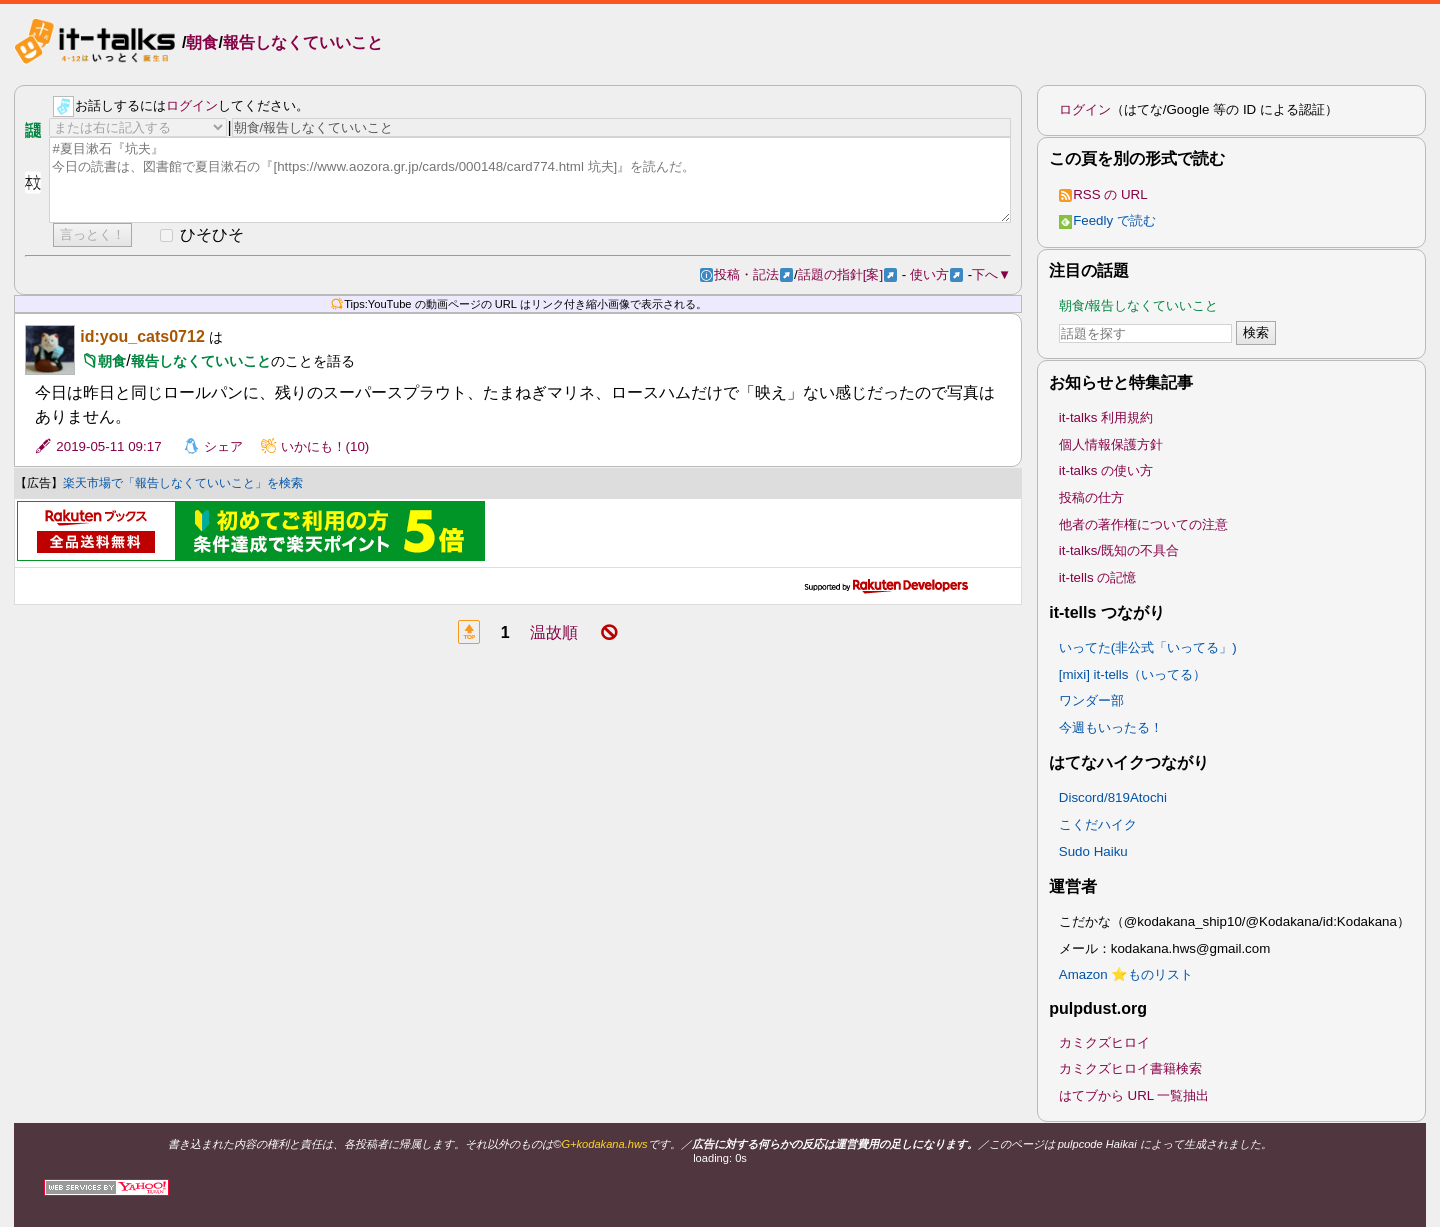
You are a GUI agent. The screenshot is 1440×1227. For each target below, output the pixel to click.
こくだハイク (1098, 824)
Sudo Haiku (1093, 851)
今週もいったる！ (1111, 727)
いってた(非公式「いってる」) (1148, 647)
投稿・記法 (753, 274)
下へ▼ (991, 274)
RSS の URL (1103, 194)
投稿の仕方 (1091, 497)
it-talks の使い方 (1106, 470)
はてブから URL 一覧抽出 (1134, 1095)
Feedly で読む (1107, 220)
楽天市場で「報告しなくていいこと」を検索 (183, 483)
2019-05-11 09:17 (108, 446)
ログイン (192, 105)
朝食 (202, 43)
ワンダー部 (1091, 700)
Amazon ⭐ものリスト (1126, 974)
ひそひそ (212, 234)
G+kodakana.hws (604, 1144)
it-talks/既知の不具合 (1119, 550)
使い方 (936, 274)
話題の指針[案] (847, 274)
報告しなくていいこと (303, 43)
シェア (223, 446)
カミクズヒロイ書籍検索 (1130, 1068)
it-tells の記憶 (1098, 577)
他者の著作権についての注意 (1143, 524)
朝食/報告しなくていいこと (1139, 305)
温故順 (554, 632)
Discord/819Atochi (1113, 797)
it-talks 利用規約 (1106, 417)
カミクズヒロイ (1104, 1042)
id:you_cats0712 (142, 336)
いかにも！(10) (325, 446)
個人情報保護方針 (1111, 444)
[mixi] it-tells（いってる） (1133, 674)
